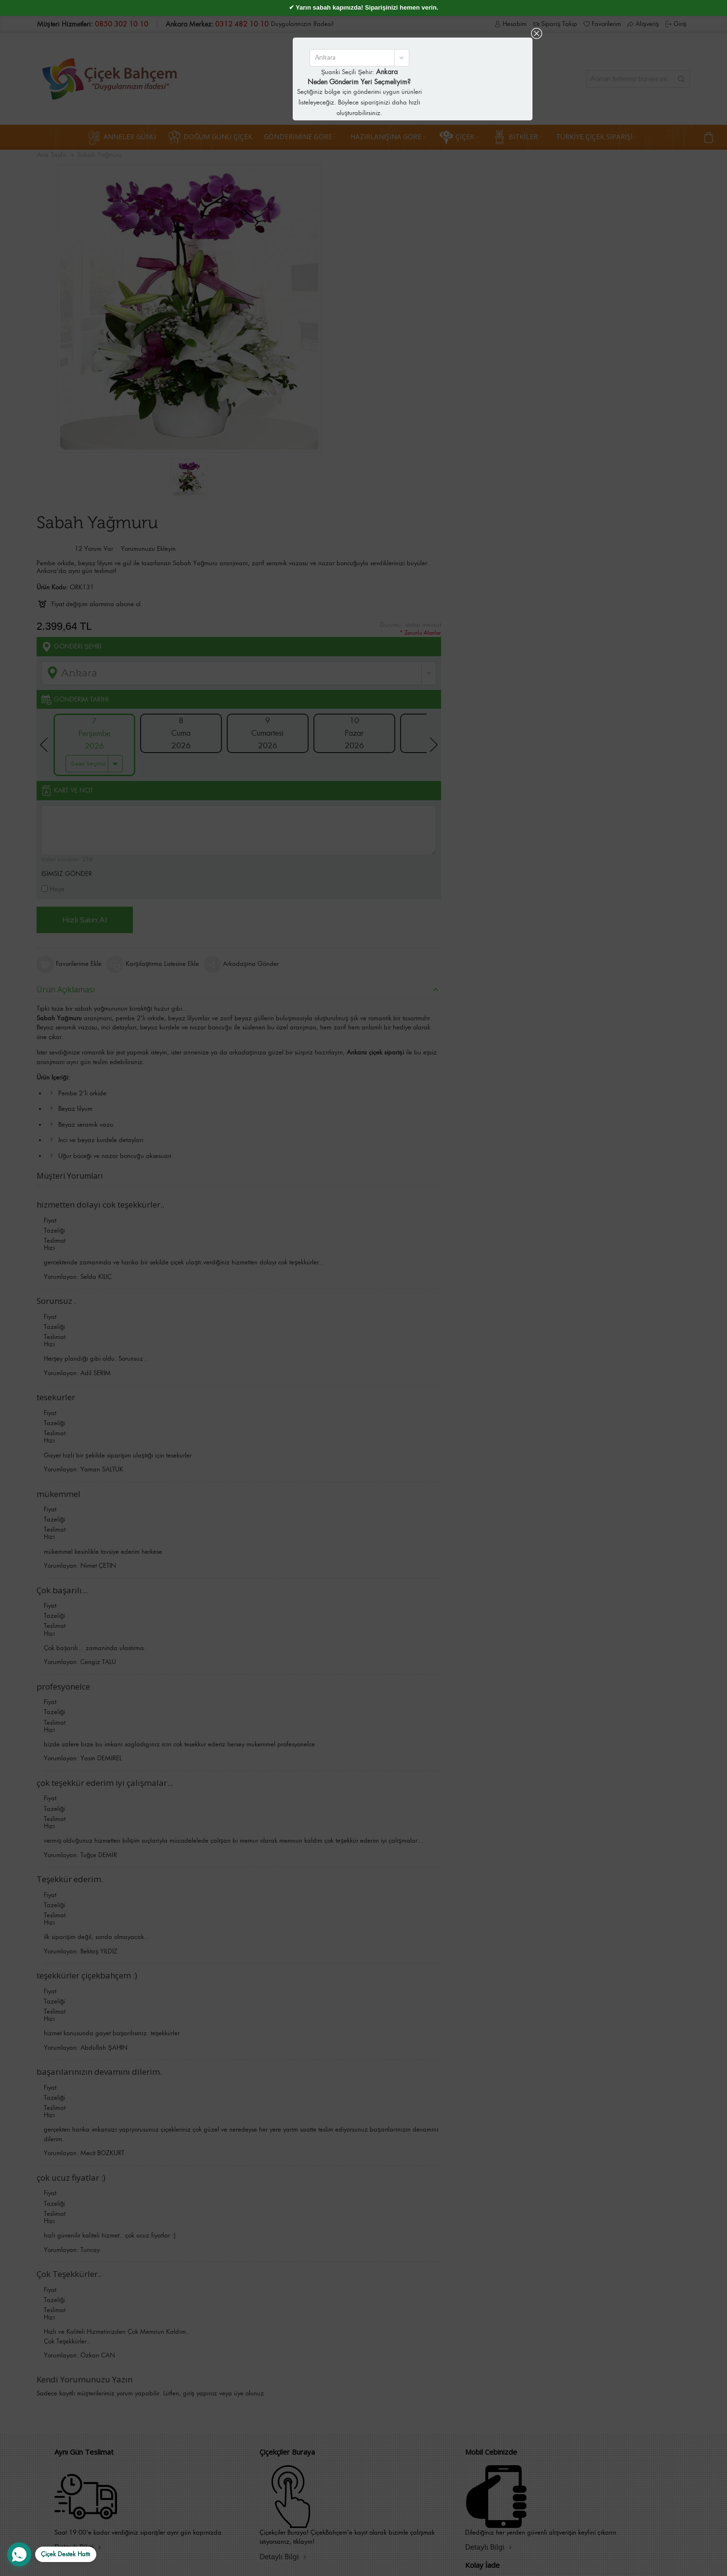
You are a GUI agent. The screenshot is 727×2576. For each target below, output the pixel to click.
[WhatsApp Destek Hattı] (51, 2554)
